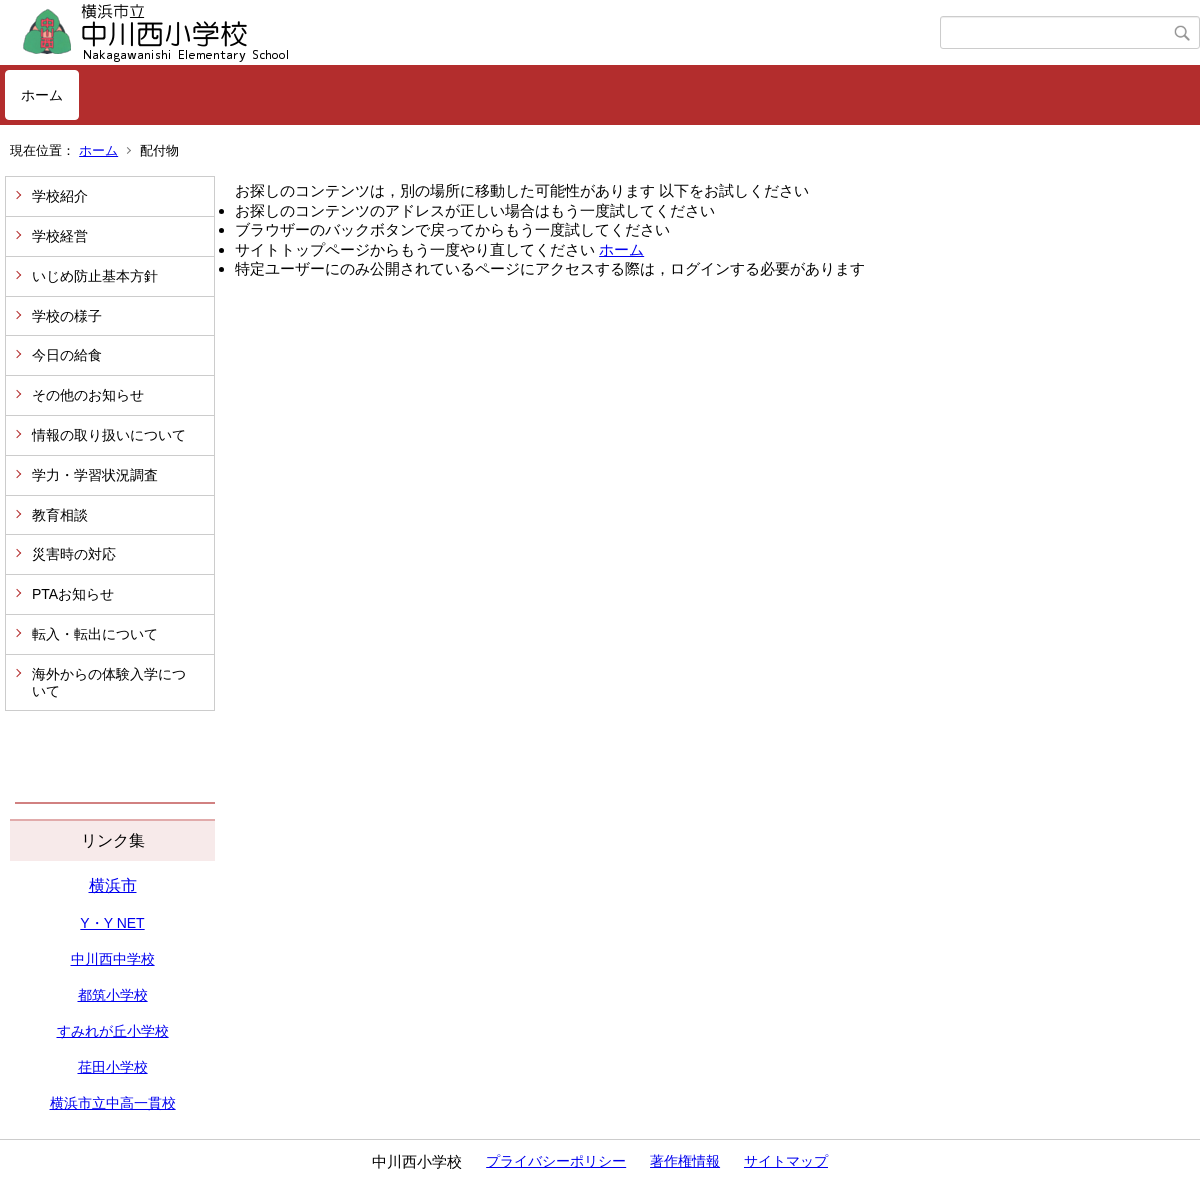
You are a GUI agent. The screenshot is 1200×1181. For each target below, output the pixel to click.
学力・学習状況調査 (95, 475)
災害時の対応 (74, 554)
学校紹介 (60, 196)
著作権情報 (685, 1161)
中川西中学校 (113, 959)
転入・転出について (95, 634)
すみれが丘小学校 (113, 1031)
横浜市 (113, 885)
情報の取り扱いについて (109, 435)
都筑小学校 (113, 995)
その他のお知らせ (88, 395)
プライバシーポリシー (556, 1161)
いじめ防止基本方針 (95, 276)
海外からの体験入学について (109, 682)
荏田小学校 (113, 1067)
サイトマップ (786, 1161)
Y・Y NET (112, 923)
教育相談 (60, 515)
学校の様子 (67, 316)
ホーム (42, 95)
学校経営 (60, 236)
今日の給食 (67, 355)
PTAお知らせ (73, 594)
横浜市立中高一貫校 (113, 1103)
